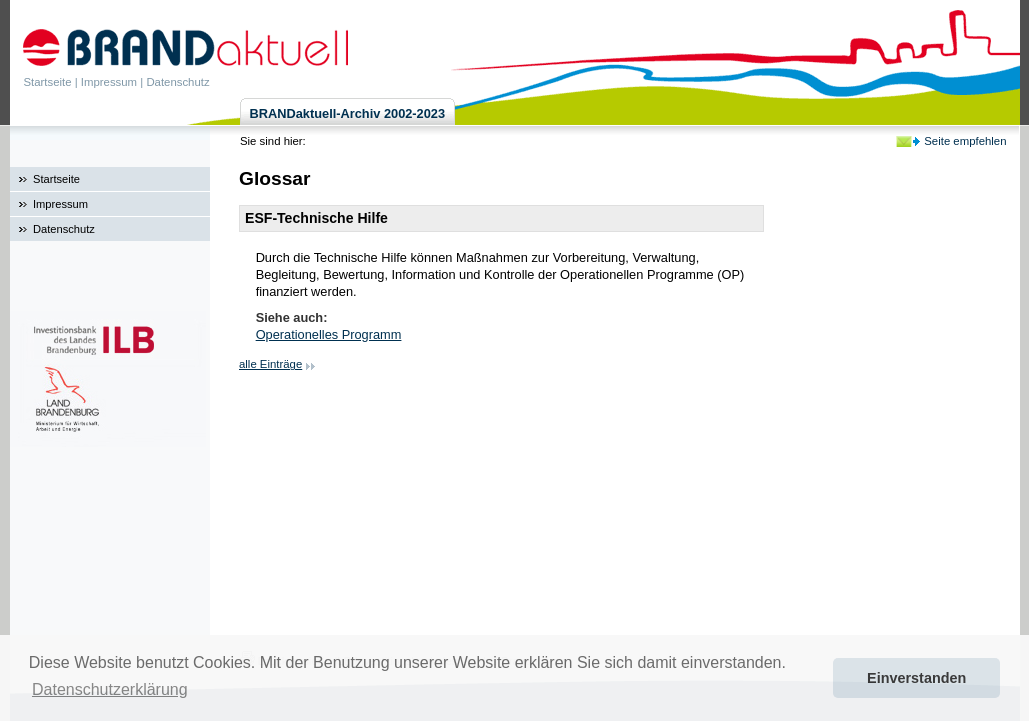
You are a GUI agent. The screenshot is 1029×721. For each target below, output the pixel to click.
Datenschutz (177, 82)
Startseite (48, 82)
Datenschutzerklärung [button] (110, 689)
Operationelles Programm (329, 334)
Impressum (109, 82)
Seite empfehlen (965, 141)
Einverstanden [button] (916, 678)
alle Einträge (270, 364)
